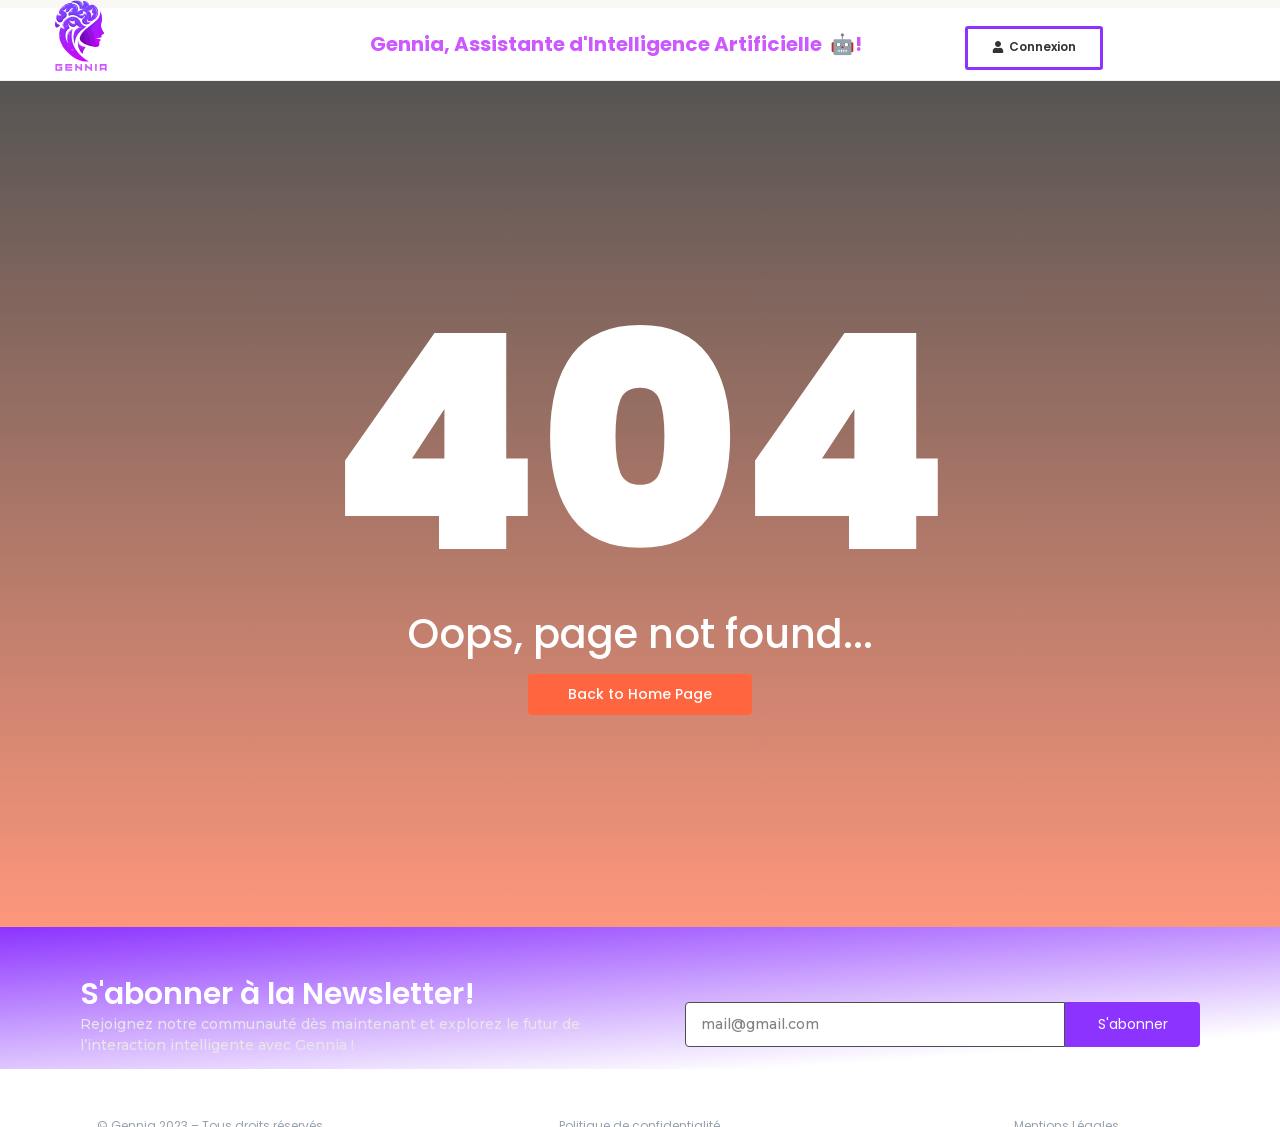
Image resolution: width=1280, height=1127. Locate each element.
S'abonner (1133, 1024)
